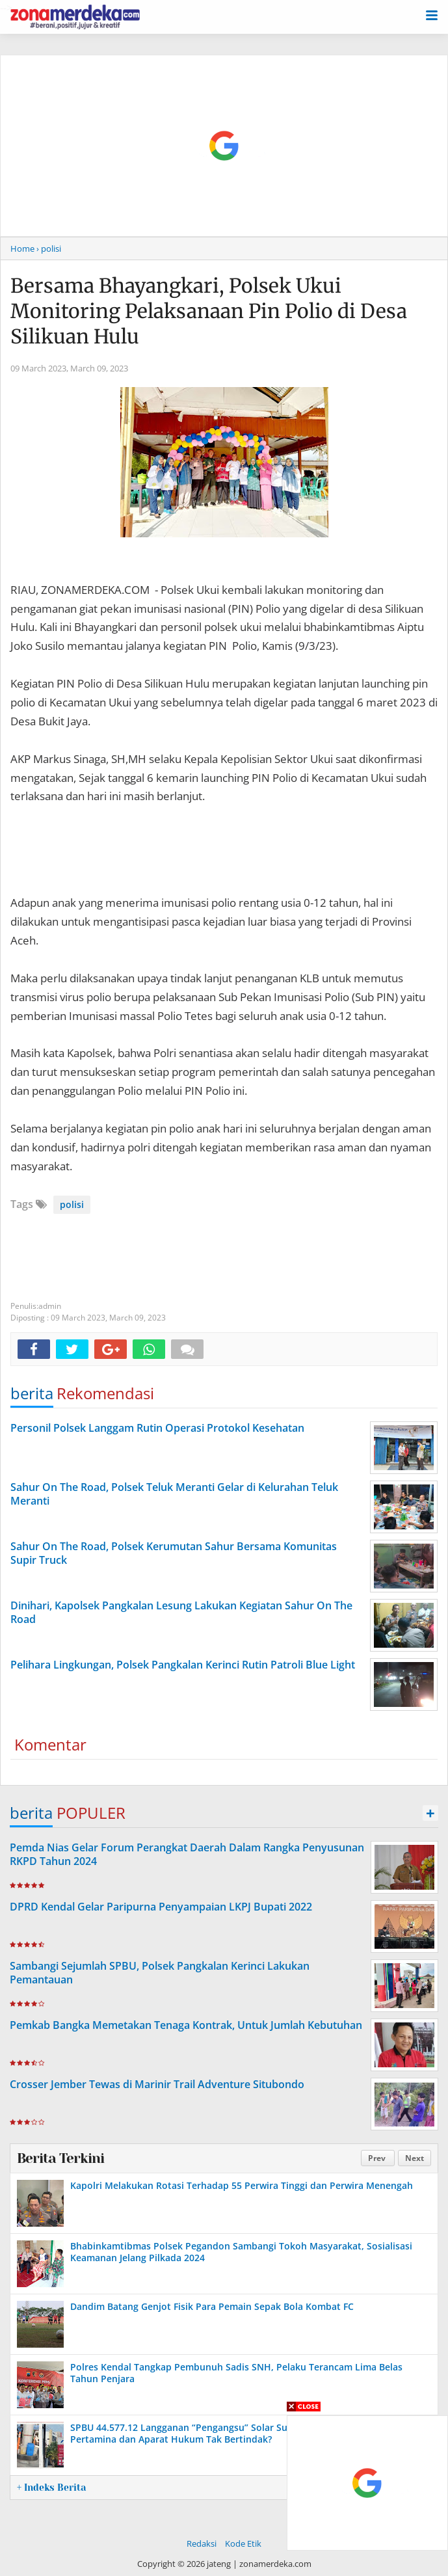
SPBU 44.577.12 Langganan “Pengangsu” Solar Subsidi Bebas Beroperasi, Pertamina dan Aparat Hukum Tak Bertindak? (230, 2433)
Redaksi (202, 2543)
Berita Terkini (60, 2158)
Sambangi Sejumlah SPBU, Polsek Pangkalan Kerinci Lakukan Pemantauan (160, 1973)
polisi (72, 1204)
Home (22, 248)
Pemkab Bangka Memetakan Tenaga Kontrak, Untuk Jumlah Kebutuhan (186, 2025)
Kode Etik (243, 2543)
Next (414, 2158)
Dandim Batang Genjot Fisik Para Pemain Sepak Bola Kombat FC (212, 2306)
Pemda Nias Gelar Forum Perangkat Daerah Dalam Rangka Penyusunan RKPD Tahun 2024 (187, 1854)
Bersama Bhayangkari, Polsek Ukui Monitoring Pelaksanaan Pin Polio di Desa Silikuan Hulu (208, 311)
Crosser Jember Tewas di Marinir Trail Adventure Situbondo (157, 2084)
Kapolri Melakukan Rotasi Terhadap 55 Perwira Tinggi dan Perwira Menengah (241, 2185)
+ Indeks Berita (51, 2487)
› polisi (48, 248)
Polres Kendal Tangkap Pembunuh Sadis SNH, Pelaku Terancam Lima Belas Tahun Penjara (236, 2373)
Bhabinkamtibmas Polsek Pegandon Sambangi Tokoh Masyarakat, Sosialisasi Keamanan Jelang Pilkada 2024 (241, 2252)
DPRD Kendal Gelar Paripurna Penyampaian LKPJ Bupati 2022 (161, 1906)
